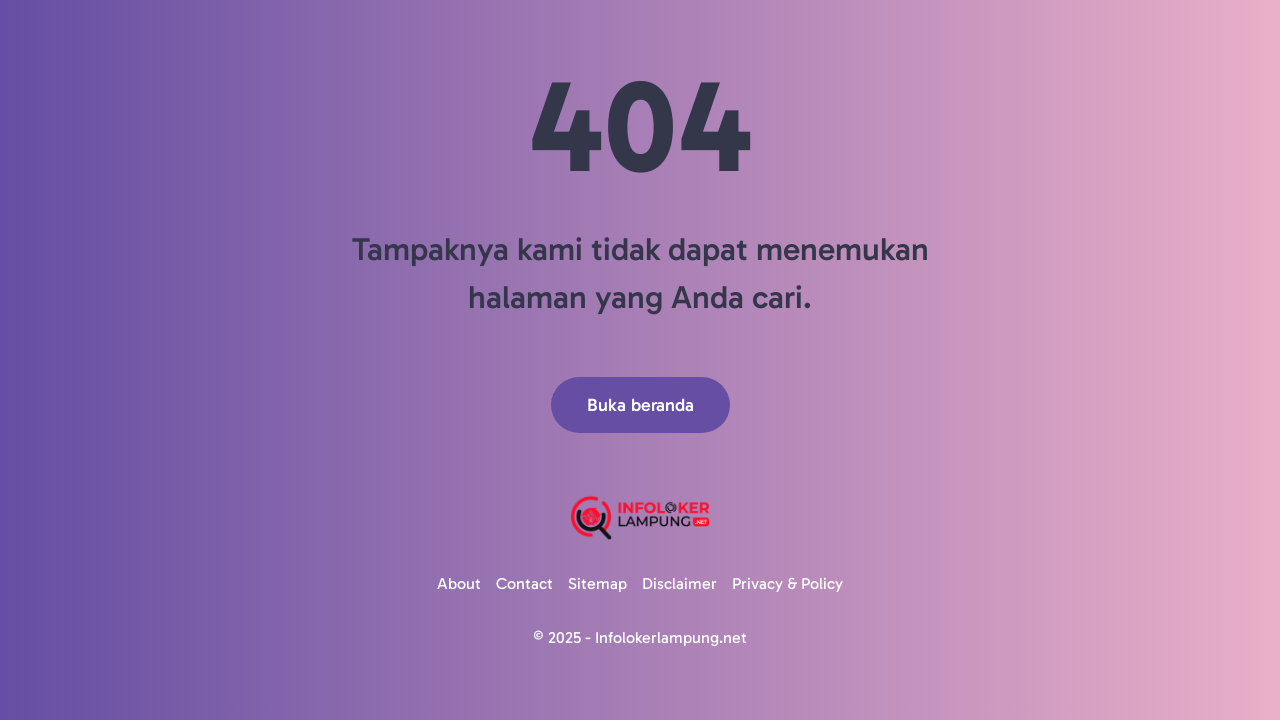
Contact (524, 583)
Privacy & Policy (787, 583)
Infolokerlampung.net (671, 637)
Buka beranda (640, 405)
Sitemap (597, 583)
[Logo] (640, 517)
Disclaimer (679, 583)
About (459, 583)
